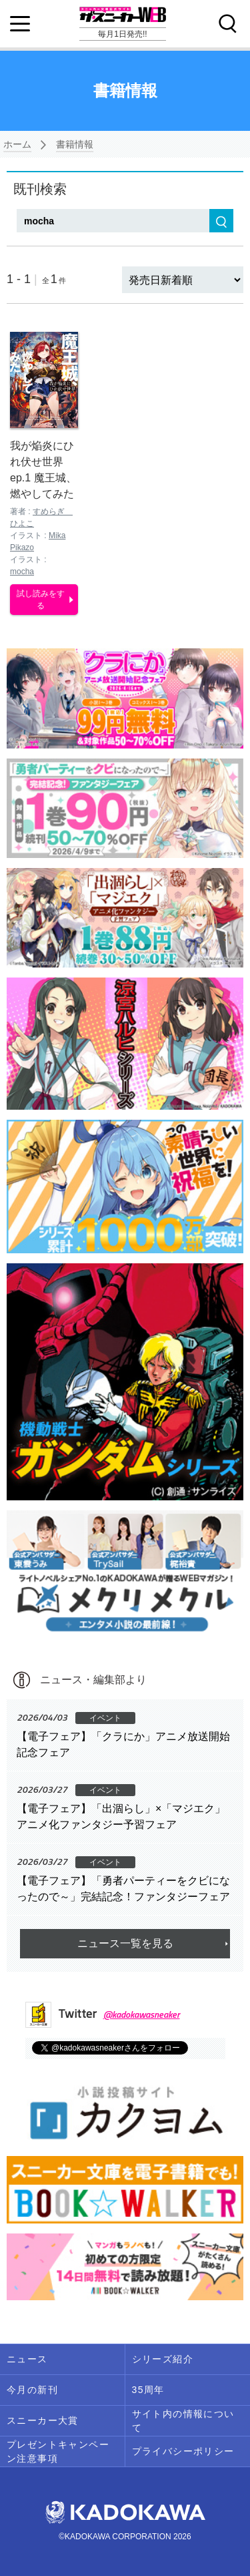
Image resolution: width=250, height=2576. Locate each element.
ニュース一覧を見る (125, 1943)
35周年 (148, 2389)
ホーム (17, 144)
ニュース (27, 2359)
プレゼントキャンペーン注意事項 (58, 2451)
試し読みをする (41, 599)
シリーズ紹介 (162, 2359)
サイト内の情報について (183, 2420)
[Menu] (20, 24)
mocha (22, 571)
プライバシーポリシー (183, 2451)
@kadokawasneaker (141, 2014)
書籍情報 (74, 144)
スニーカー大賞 (43, 2420)
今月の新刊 (32, 2389)
